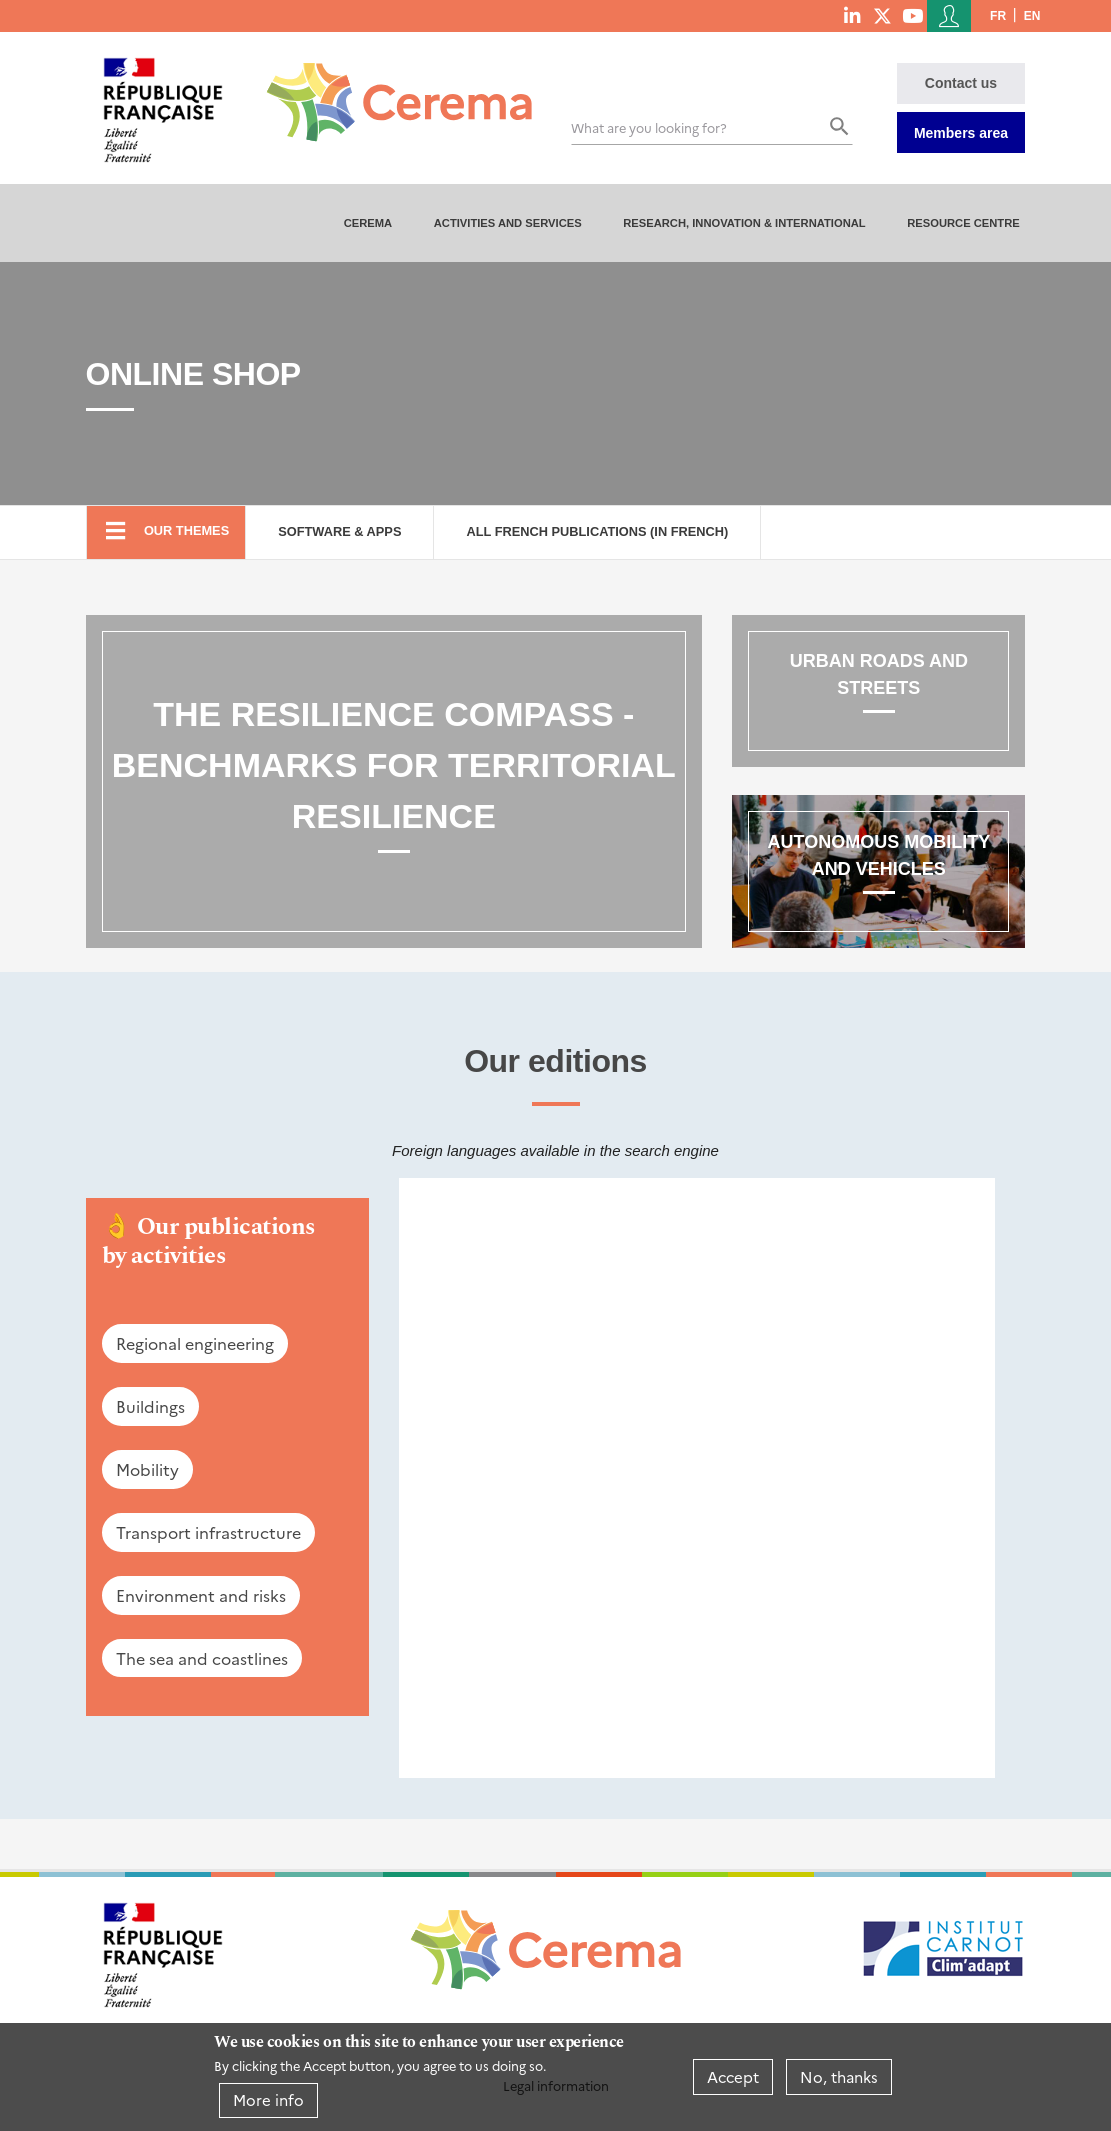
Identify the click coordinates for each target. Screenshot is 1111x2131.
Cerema (368, 223)
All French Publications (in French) (597, 531)
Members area (961, 133)
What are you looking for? (649, 127)
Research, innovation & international (744, 223)
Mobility (147, 1469)
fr (998, 16)
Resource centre (963, 223)
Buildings (150, 1406)
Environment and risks (201, 1595)
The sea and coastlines (202, 1658)
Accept (733, 2076)
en (1032, 16)
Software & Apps (339, 531)
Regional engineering (195, 1343)
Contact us (961, 83)
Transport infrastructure (208, 1532)
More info (268, 2099)
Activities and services (508, 223)
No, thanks (839, 2076)
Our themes (186, 530)
